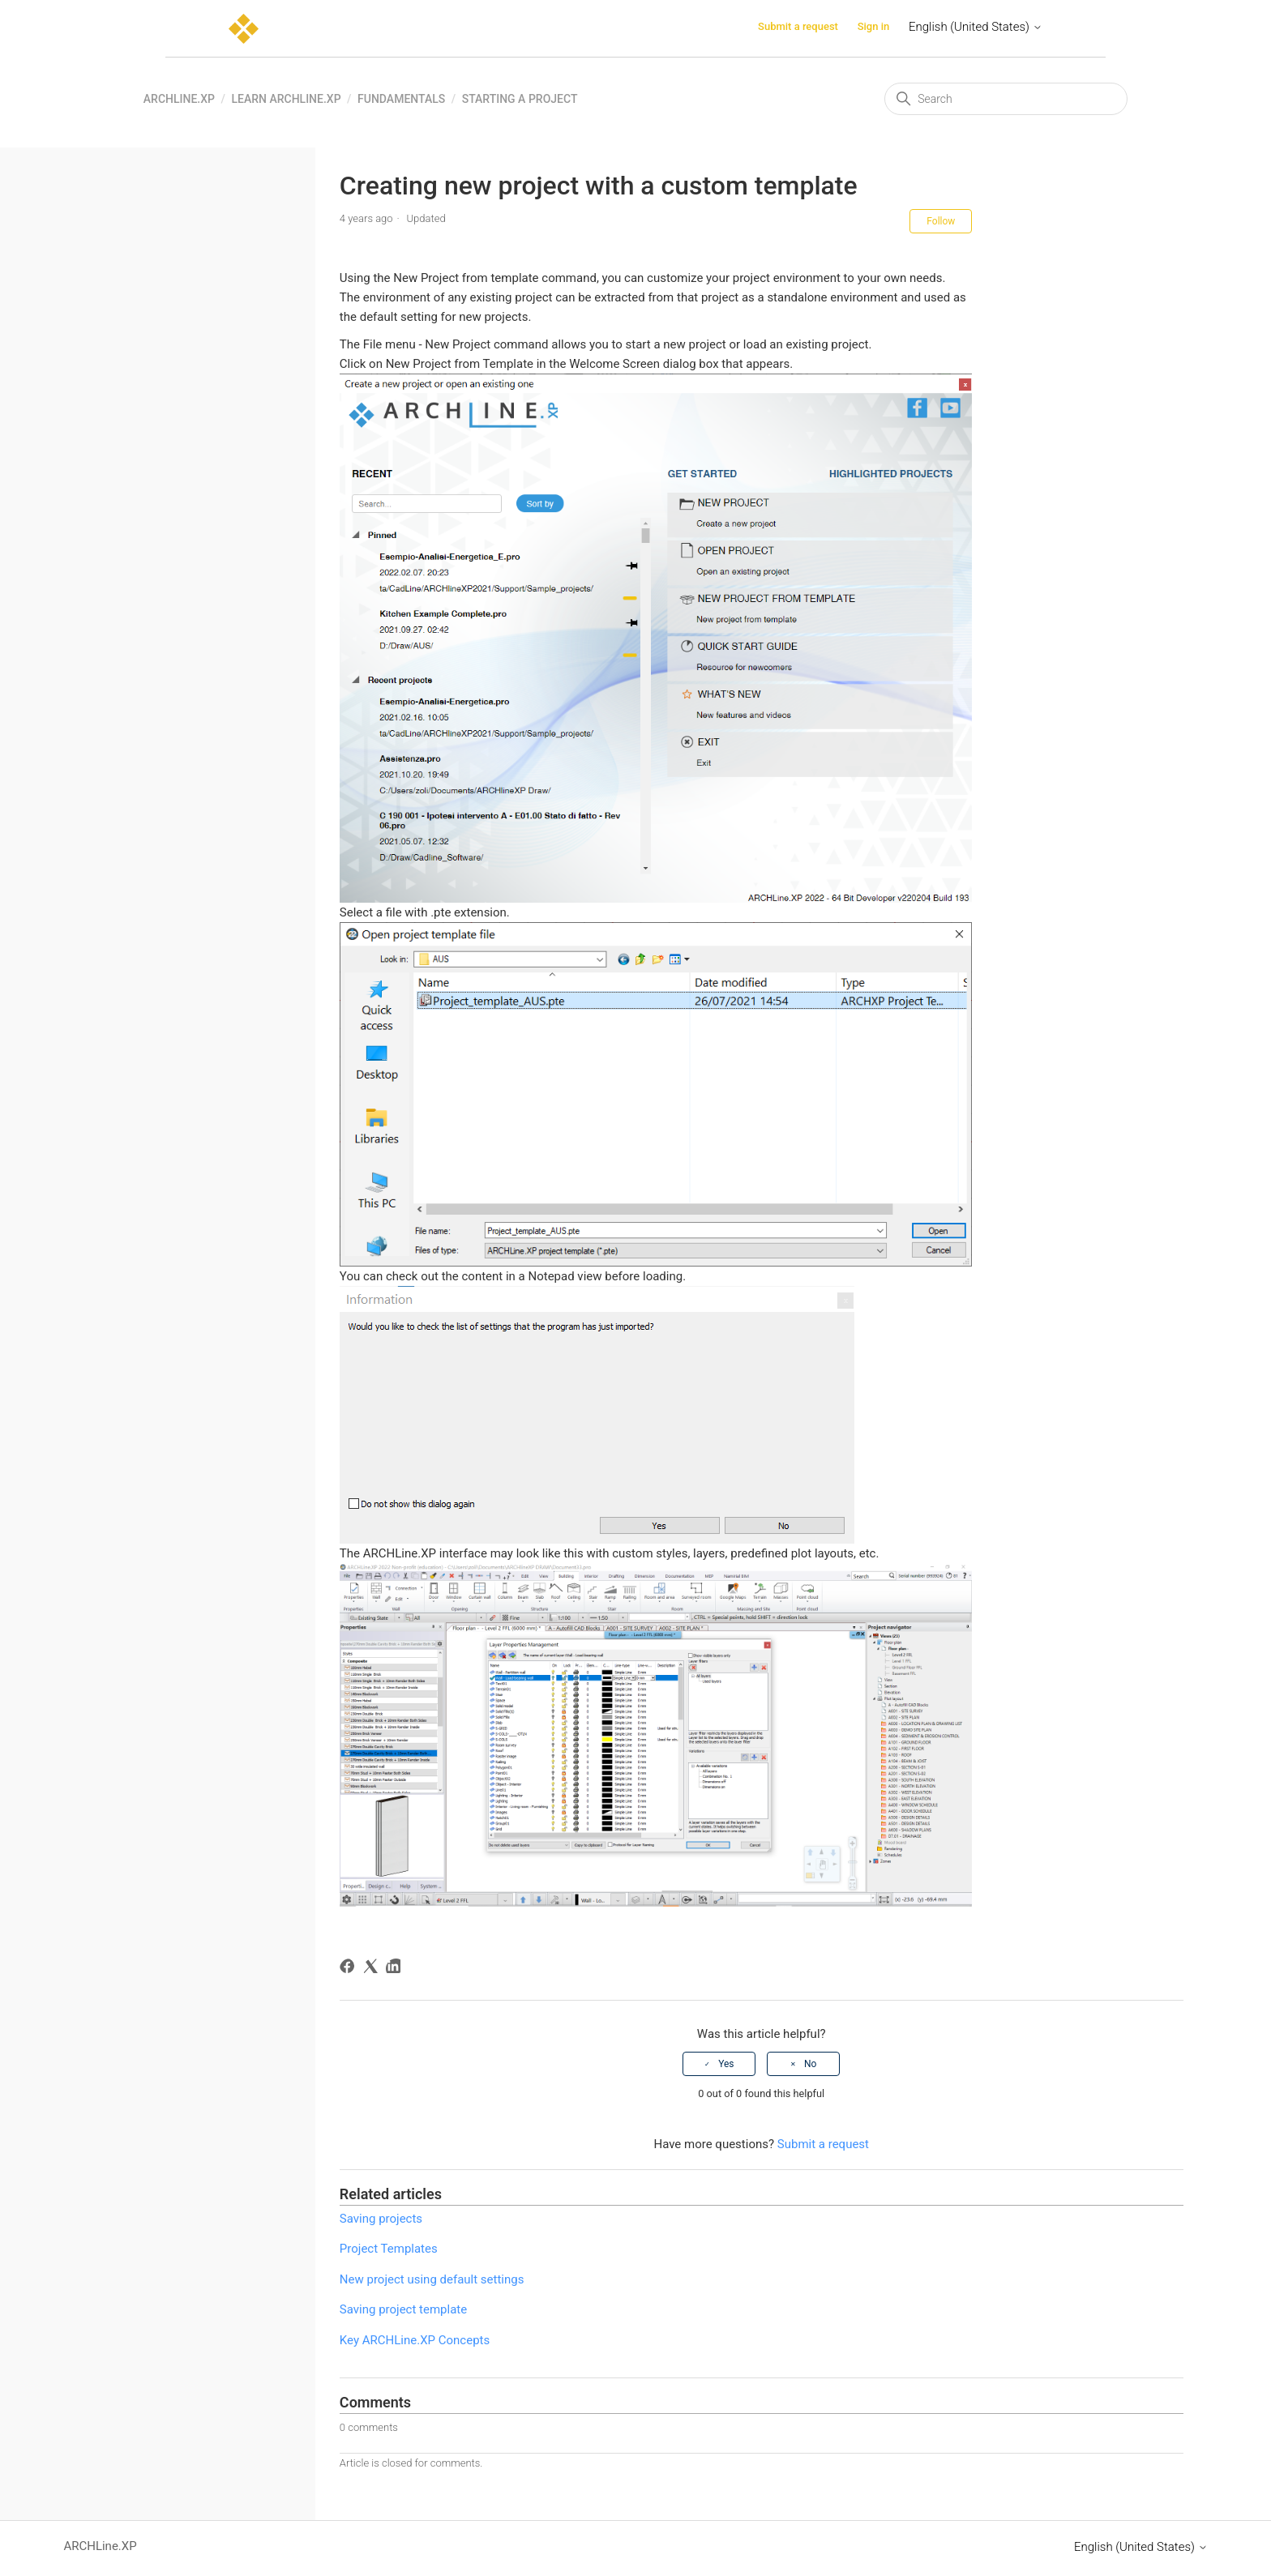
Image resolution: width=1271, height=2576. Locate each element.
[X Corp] (373, 1969)
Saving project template (403, 2309)
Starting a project (520, 98)
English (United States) (975, 26)
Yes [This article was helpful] (726, 2064)
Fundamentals (401, 98)
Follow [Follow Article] (941, 221)
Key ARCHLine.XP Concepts (415, 2340)
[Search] (1006, 99)
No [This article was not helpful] (810, 2064)
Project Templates (389, 2248)
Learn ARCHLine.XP (285, 98)
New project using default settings (432, 2279)
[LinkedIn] (396, 1969)
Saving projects (381, 2218)
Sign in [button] (874, 26)
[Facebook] (350, 1969)
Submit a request (798, 26)
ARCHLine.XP (179, 98)
